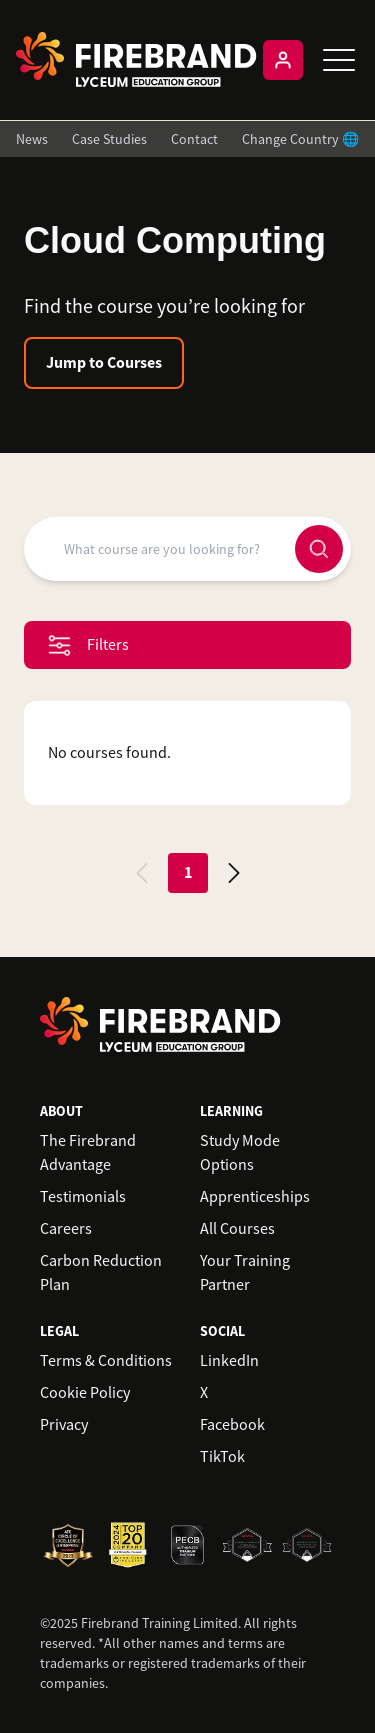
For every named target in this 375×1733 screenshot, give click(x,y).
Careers (66, 1229)
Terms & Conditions (106, 1361)
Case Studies (109, 139)
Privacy (64, 1425)
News (32, 139)
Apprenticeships (255, 1197)
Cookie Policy (85, 1393)
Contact (194, 139)
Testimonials (83, 1197)
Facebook (232, 1425)
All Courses (237, 1229)
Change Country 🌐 (300, 139)
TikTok (222, 1457)
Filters (88, 645)
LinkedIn (229, 1361)
